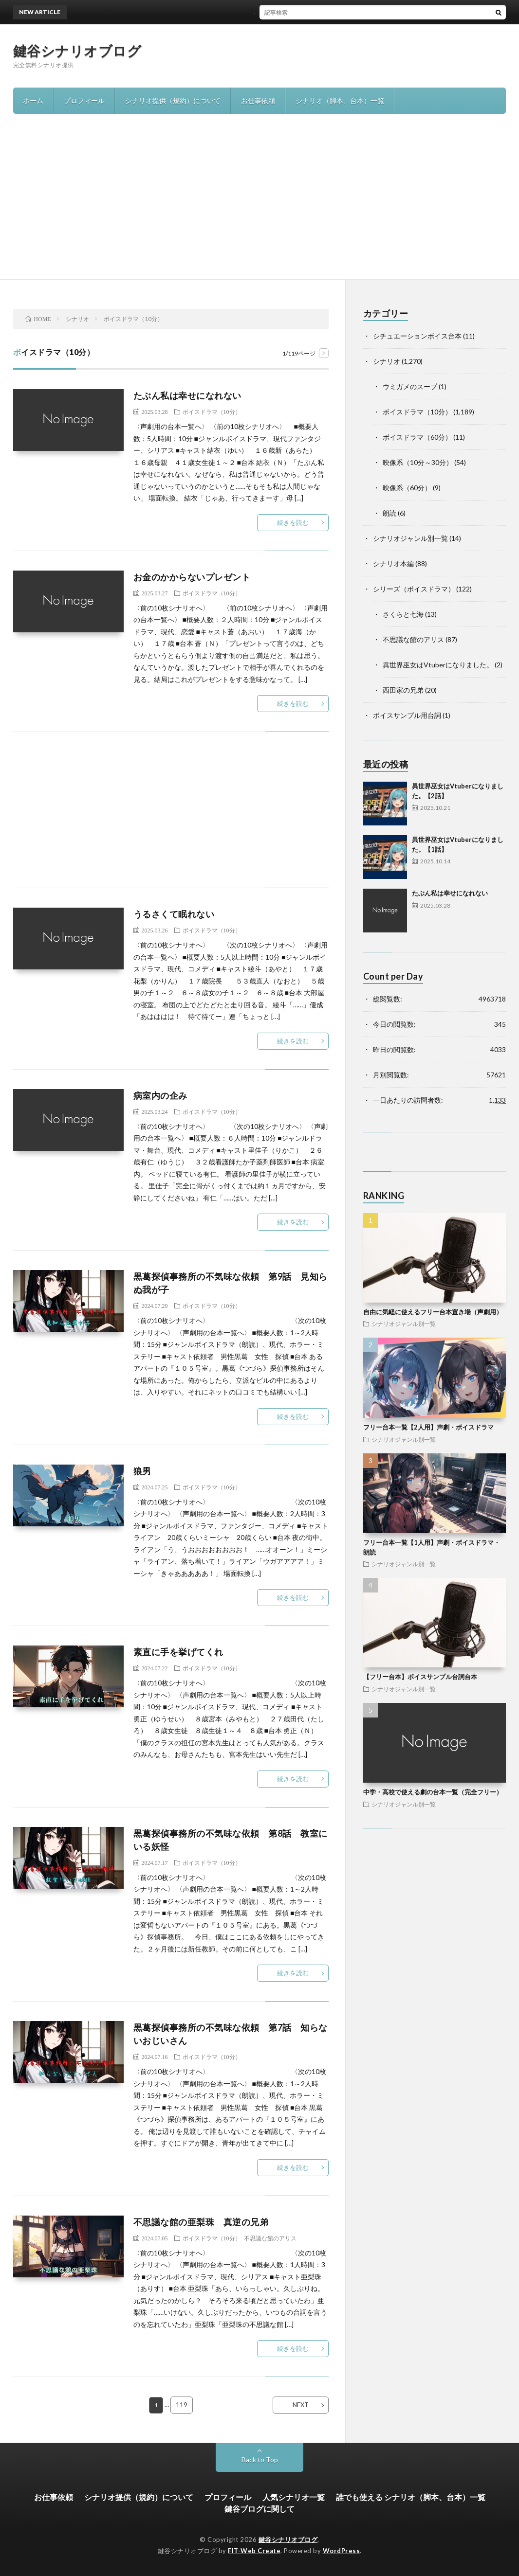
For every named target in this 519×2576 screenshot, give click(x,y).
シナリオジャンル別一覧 (410, 538)
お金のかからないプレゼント (192, 577)
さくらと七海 (403, 614)
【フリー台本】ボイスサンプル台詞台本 (420, 1677)
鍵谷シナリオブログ (77, 50)
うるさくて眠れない (174, 914)
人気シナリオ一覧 (293, 2497)
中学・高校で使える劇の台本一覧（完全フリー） (432, 1792)
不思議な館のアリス (270, 2238)
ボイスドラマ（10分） (212, 411)
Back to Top (259, 2459)
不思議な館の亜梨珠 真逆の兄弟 (201, 2222)
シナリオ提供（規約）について (173, 100)
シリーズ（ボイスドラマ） (414, 589)
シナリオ (386, 361)
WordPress (341, 2551)
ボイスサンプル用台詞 (407, 715)
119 (181, 2405)
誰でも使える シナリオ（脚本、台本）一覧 (410, 2497)
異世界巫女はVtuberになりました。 (438, 665)
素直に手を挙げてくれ (178, 1651)
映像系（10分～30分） (418, 462)
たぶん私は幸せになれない (187, 395)
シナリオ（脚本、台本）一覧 (340, 100)
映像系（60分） (407, 487)
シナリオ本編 (393, 563)
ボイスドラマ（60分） (417, 437)
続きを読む (293, 522)
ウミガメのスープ (410, 386)
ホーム (33, 100)
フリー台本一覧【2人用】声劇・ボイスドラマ (428, 1427)
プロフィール (84, 100)
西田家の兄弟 (403, 690)
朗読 (389, 513)
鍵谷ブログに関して (259, 2508)
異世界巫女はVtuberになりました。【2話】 (258, 12)
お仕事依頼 (258, 100)
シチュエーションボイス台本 (417, 336)
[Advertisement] (259, 206)
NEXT (301, 2405)
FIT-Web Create (254, 2551)
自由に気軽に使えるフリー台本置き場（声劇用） (432, 1312)
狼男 (142, 1471)
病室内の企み (160, 1095)
